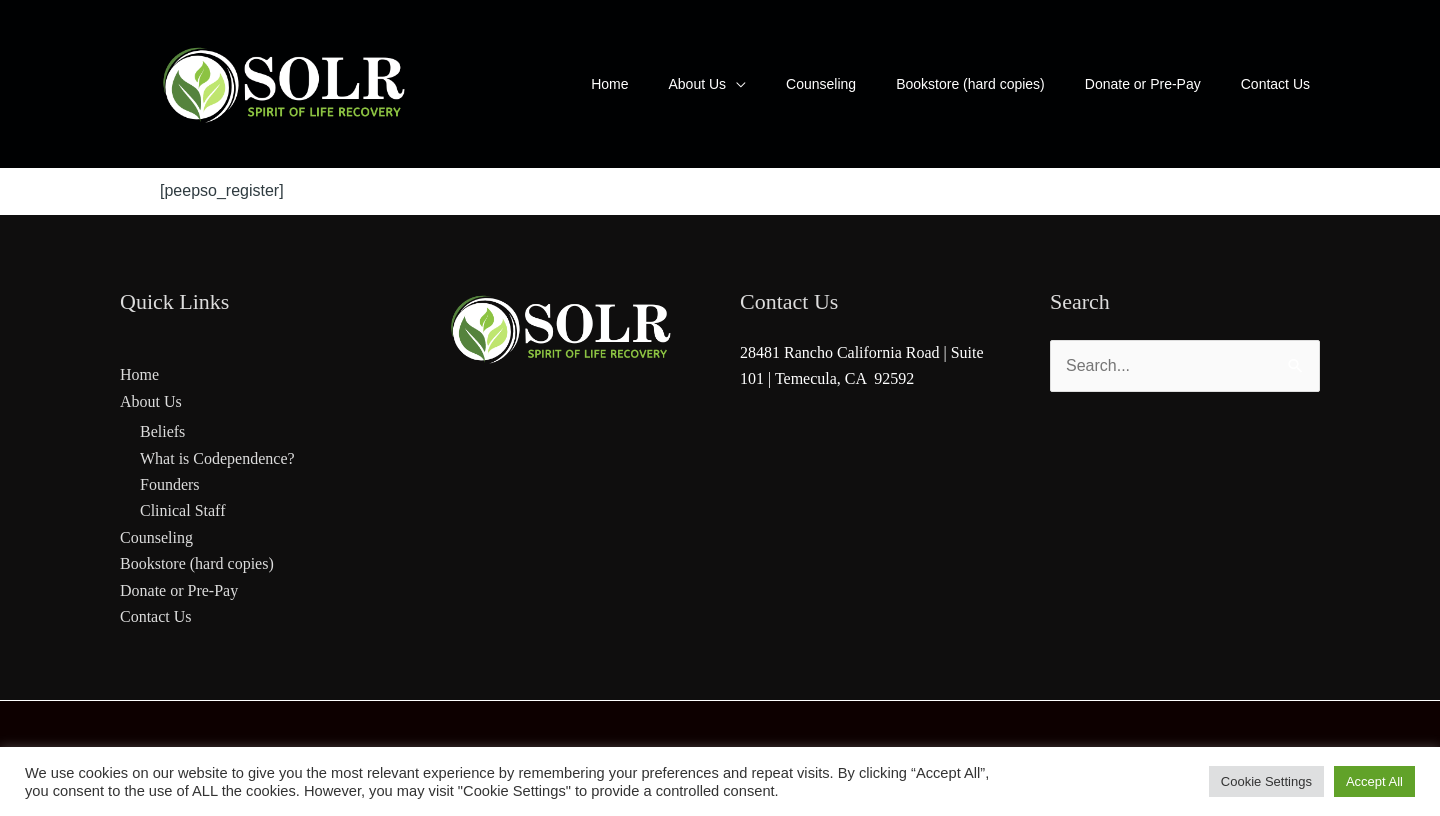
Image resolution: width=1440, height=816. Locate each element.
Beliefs (162, 431)
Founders (170, 484)
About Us (151, 401)
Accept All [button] (1374, 781)
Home (139, 374)
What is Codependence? (217, 458)
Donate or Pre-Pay (179, 590)
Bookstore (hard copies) (197, 563)
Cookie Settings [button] (1266, 781)
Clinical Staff (182, 510)
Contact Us (156, 616)
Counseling (156, 537)
